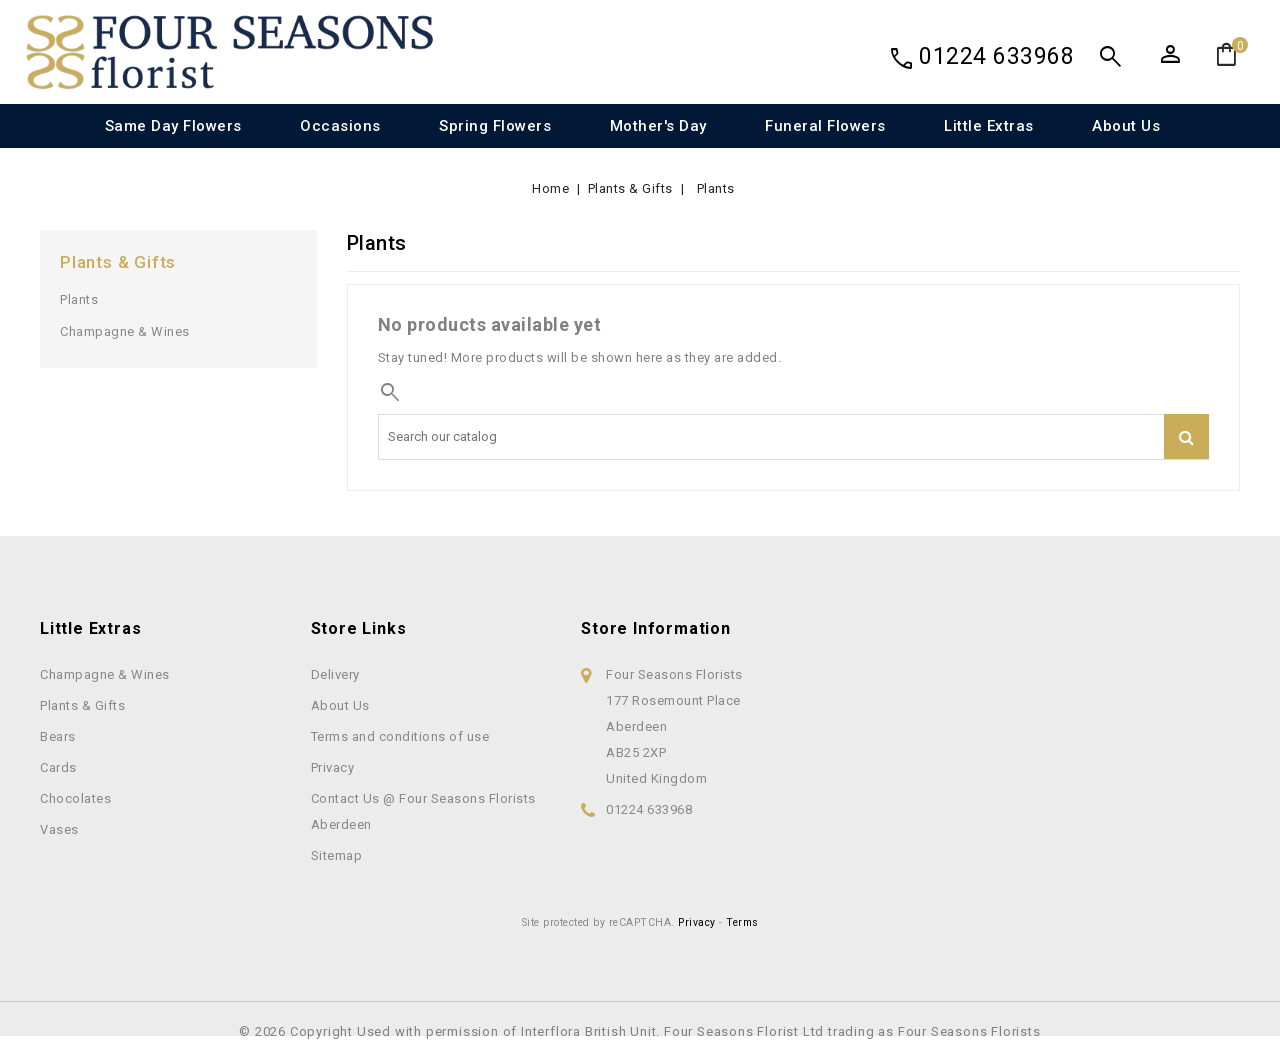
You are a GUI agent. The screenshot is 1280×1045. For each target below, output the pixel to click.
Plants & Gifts (118, 262)
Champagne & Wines (125, 331)
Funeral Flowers (825, 126)
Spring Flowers (495, 126)
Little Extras (989, 126)
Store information (656, 628)
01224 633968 (996, 56)
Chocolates (75, 798)
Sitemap (337, 855)
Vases (59, 829)
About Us (1126, 126)
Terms (742, 922)
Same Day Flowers (173, 126)
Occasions (340, 126)
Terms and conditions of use (400, 736)
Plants (79, 299)
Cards (58, 767)
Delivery (335, 674)
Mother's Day (658, 126)
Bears (58, 736)
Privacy (333, 767)
